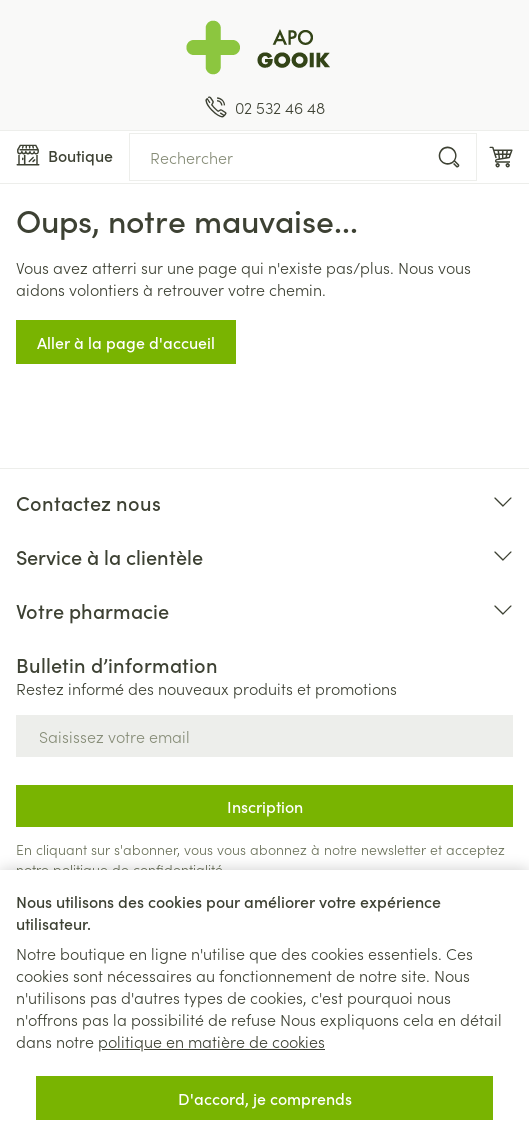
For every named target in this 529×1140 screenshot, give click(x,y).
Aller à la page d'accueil (126, 342)
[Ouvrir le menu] (64, 155)
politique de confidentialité (138, 869)
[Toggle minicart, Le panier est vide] (501, 157)
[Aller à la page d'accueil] (264, 48)
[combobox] (303, 157)
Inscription (265, 806)
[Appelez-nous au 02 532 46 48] (265, 107)
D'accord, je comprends (265, 1098)
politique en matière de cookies (211, 1041)
